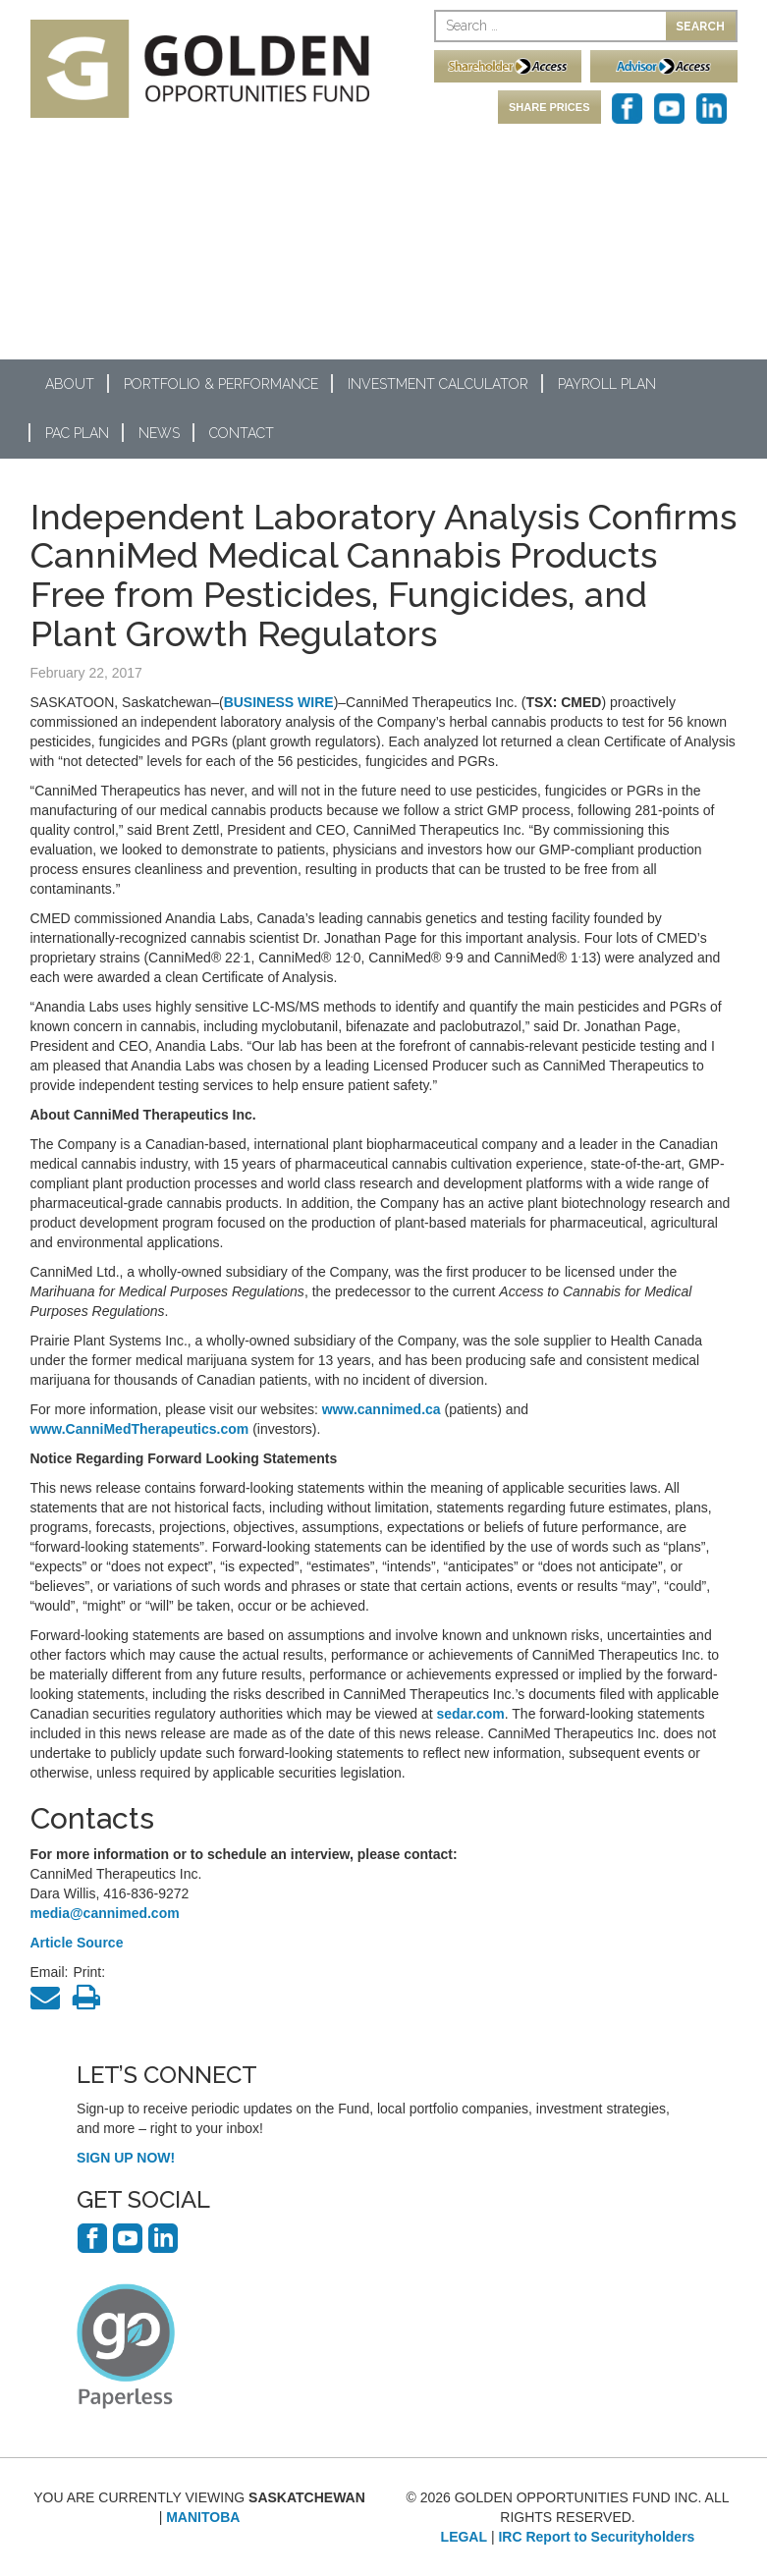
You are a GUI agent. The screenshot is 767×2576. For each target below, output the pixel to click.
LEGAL (464, 2537)
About (69, 384)
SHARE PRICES (549, 107)
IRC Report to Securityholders (596, 2537)
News (159, 433)
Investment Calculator (438, 384)
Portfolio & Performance (221, 384)
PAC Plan (77, 433)
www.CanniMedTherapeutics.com (139, 1429)
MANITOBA (203, 2517)
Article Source (77, 1942)
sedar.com (471, 1714)
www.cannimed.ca (381, 1409)
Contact (241, 433)
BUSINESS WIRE (279, 702)
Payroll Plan (607, 384)
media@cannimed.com (105, 1913)
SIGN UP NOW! (126, 2157)
